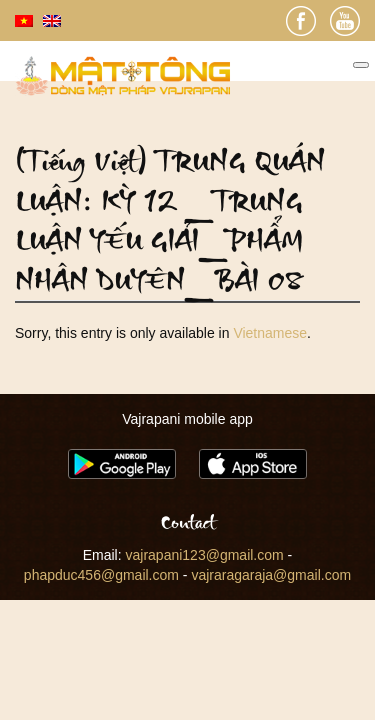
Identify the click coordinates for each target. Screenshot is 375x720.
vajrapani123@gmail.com (205, 555)
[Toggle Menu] (361, 65)
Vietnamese (270, 333)
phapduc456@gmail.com (101, 575)
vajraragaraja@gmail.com (271, 575)
